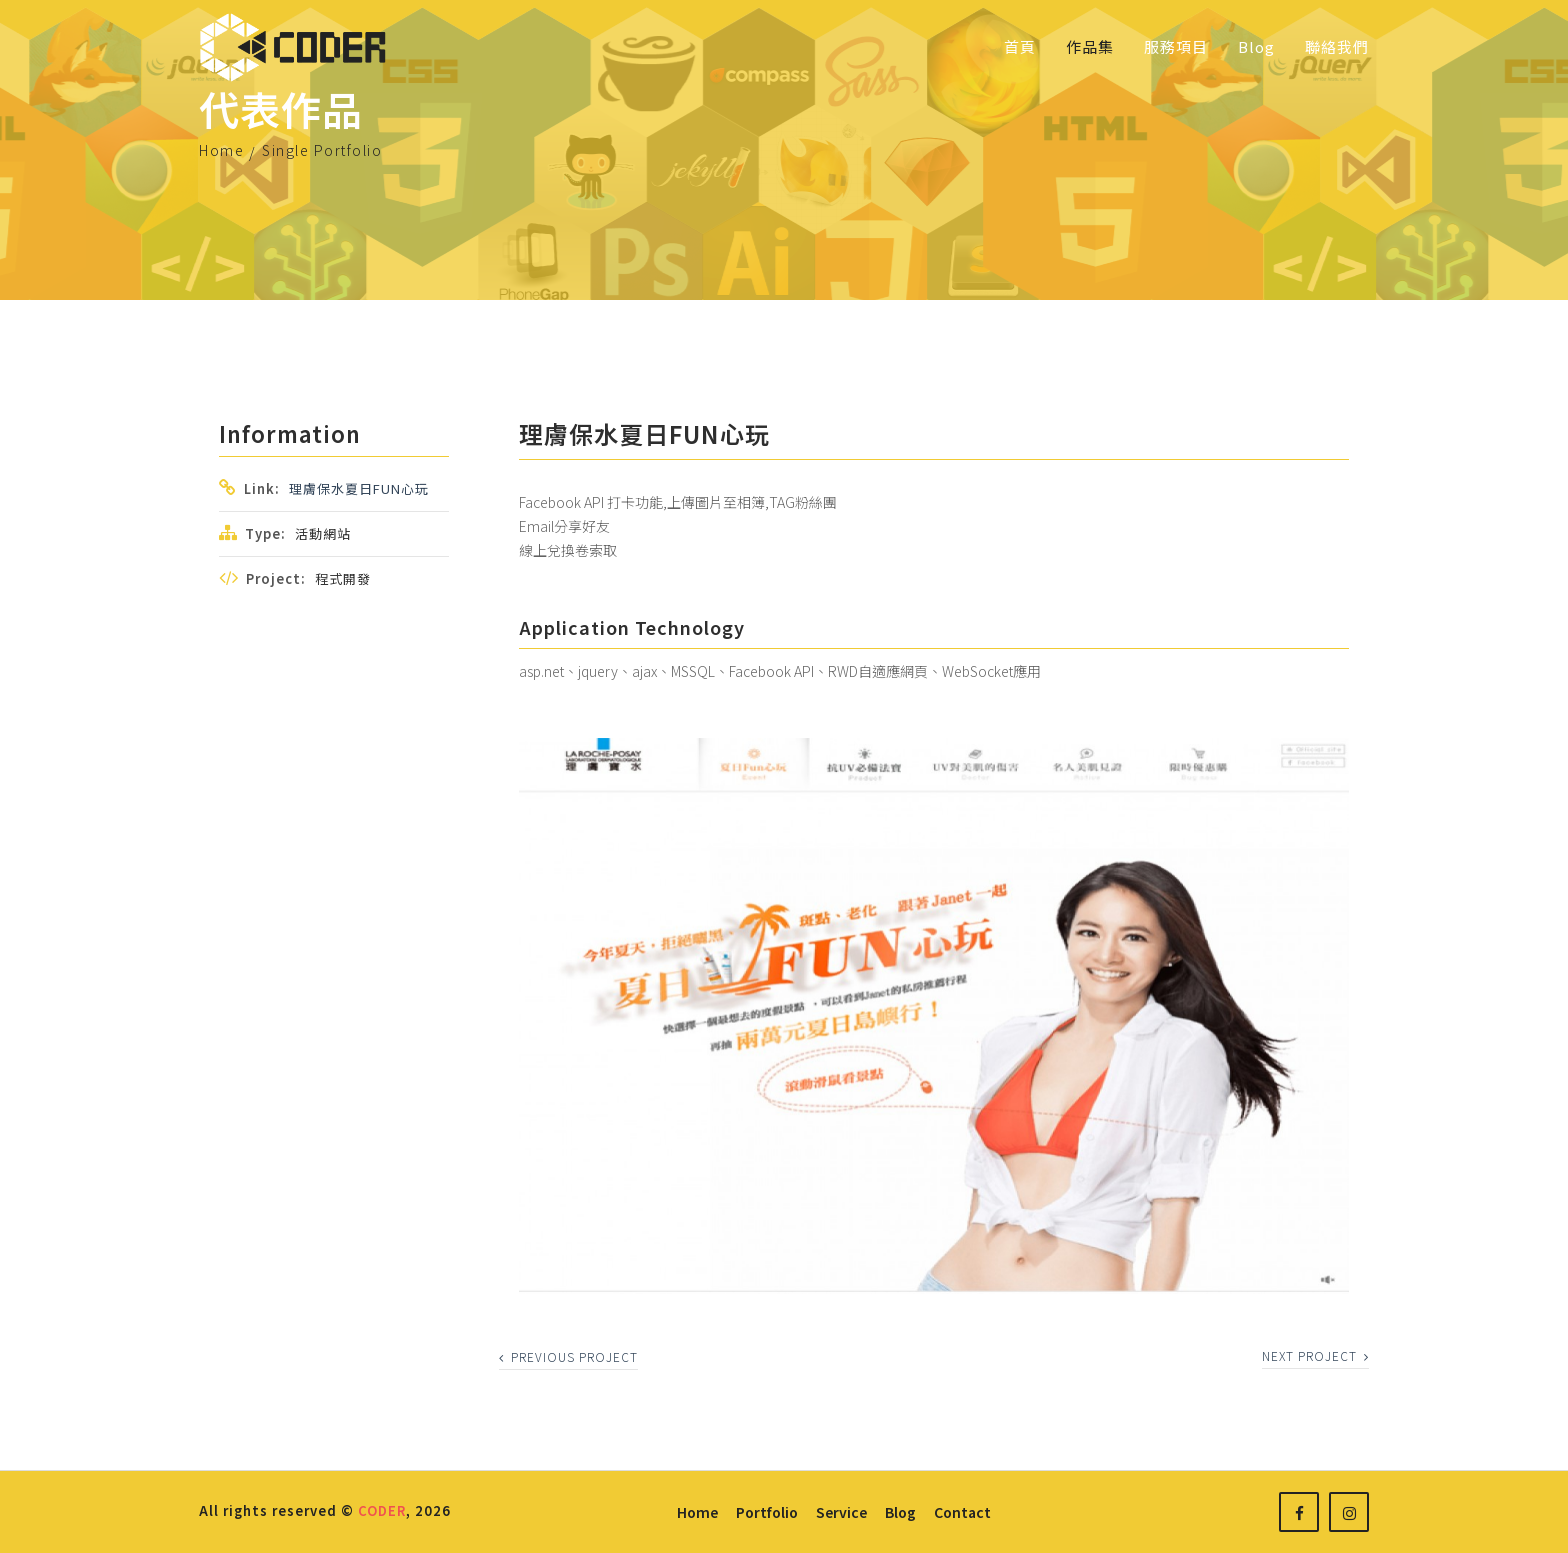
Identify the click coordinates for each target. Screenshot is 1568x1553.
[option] (934, 1015)
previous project (568, 1356)
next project (1315, 1355)
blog (900, 1512)
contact (962, 1512)
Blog (1256, 46)
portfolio (767, 1512)
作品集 (1090, 46)
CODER (382, 1510)
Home (221, 150)
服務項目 (1176, 46)
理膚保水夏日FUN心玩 (359, 488)
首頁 (1020, 46)
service (841, 1512)
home (697, 1512)
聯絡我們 (1337, 46)
